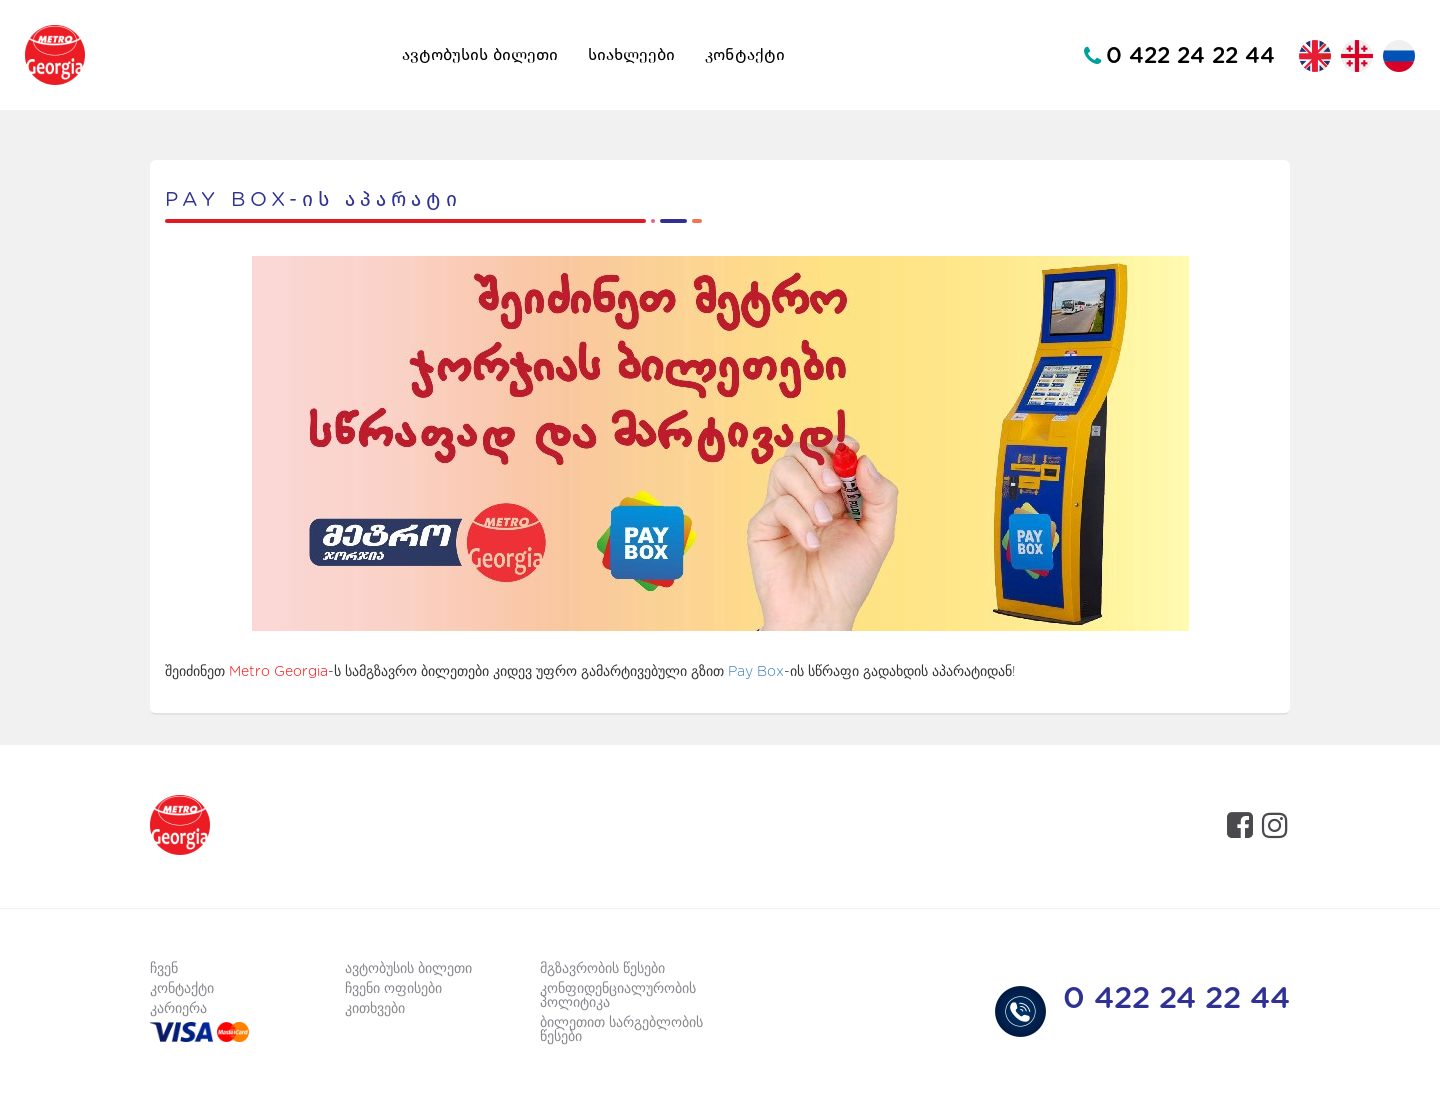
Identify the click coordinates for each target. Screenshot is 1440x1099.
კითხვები (375, 1009)
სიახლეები (631, 55)
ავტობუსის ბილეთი (480, 55)
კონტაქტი (745, 55)
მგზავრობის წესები (602, 969)
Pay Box (756, 672)
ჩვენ (164, 969)
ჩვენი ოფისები (393, 989)
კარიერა (178, 1009)
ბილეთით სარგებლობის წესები (621, 1030)
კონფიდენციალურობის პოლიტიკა (618, 996)
